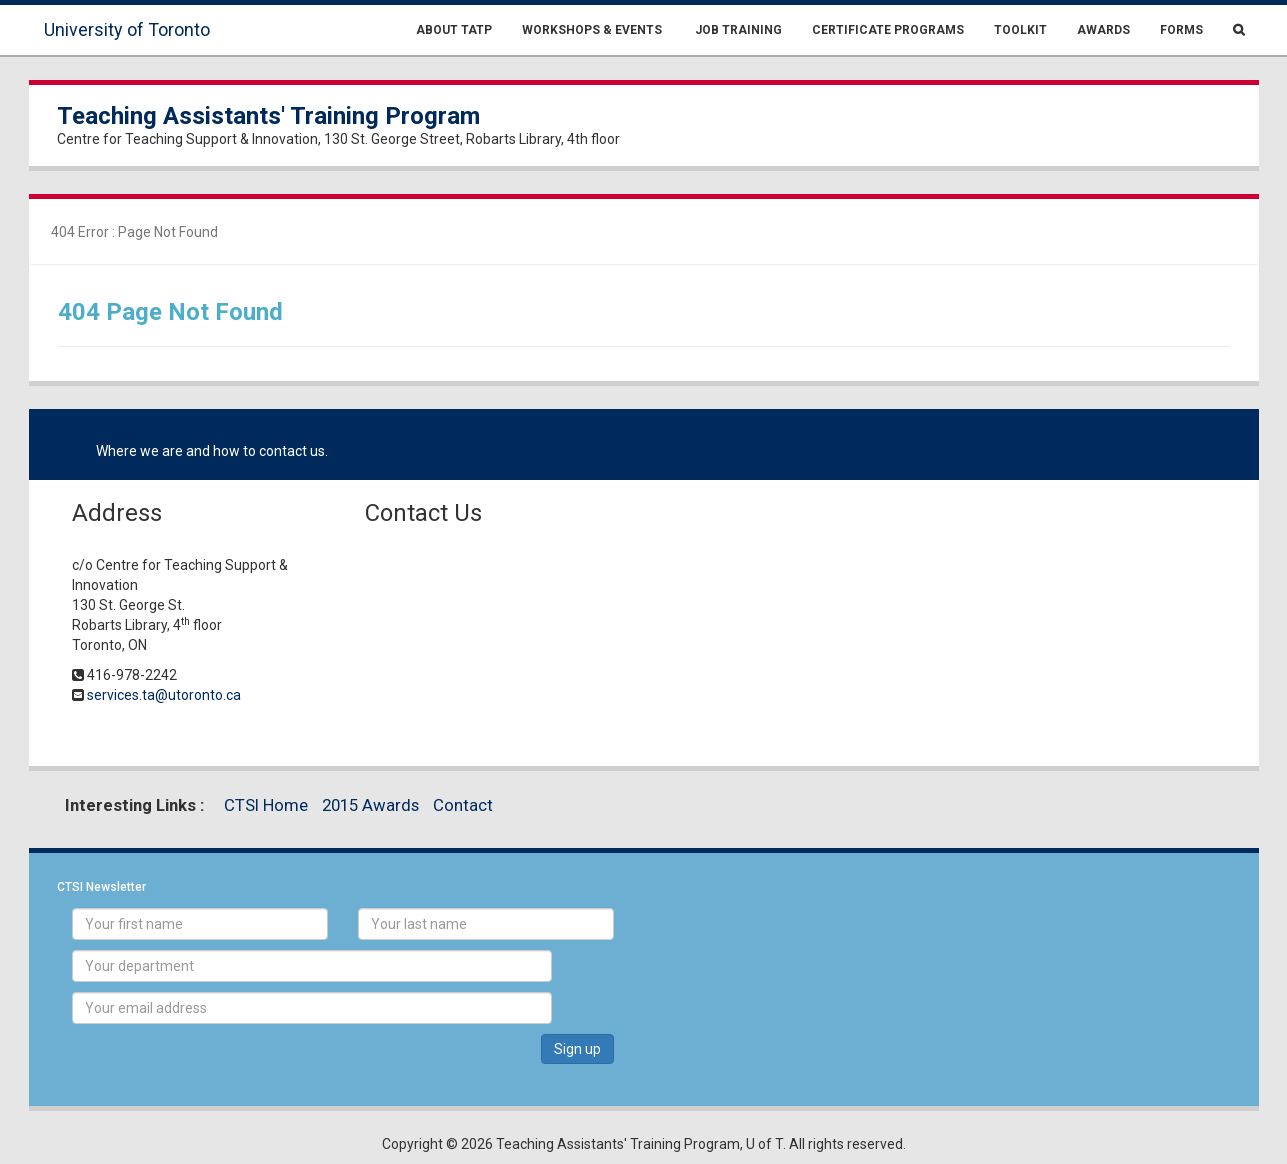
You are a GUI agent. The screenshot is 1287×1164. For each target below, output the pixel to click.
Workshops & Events (592, 30)
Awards (1103, 30)
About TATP (454, 30)
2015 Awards (370, 805)
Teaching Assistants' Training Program (268, 116)
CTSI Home (266, 805)
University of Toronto (127, 29)
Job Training (737, 30)
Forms (1181, 30)
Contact (463, 805)
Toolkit (1020, 30)
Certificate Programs (888, 30)
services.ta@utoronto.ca (164, 695)
